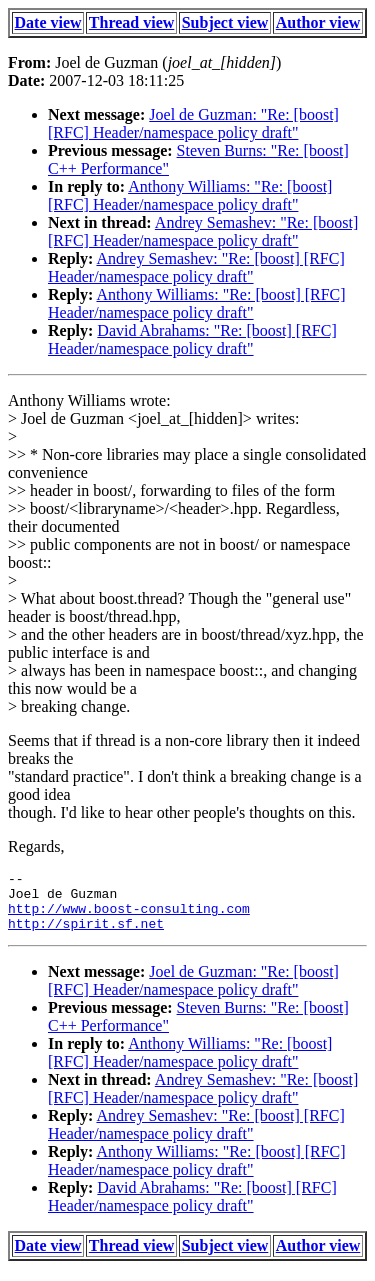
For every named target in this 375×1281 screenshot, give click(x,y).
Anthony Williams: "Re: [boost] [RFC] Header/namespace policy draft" (190, 195)
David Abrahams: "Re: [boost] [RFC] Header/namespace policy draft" (192, 339)
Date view (48, 22)
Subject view (225, 22)
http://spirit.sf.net (86, 935)
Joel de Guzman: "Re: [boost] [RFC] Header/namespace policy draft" (193, 123)
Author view (318, 22)
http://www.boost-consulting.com (129, 917)
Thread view (131, 22)
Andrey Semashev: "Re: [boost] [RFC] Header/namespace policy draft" (203, 231)
